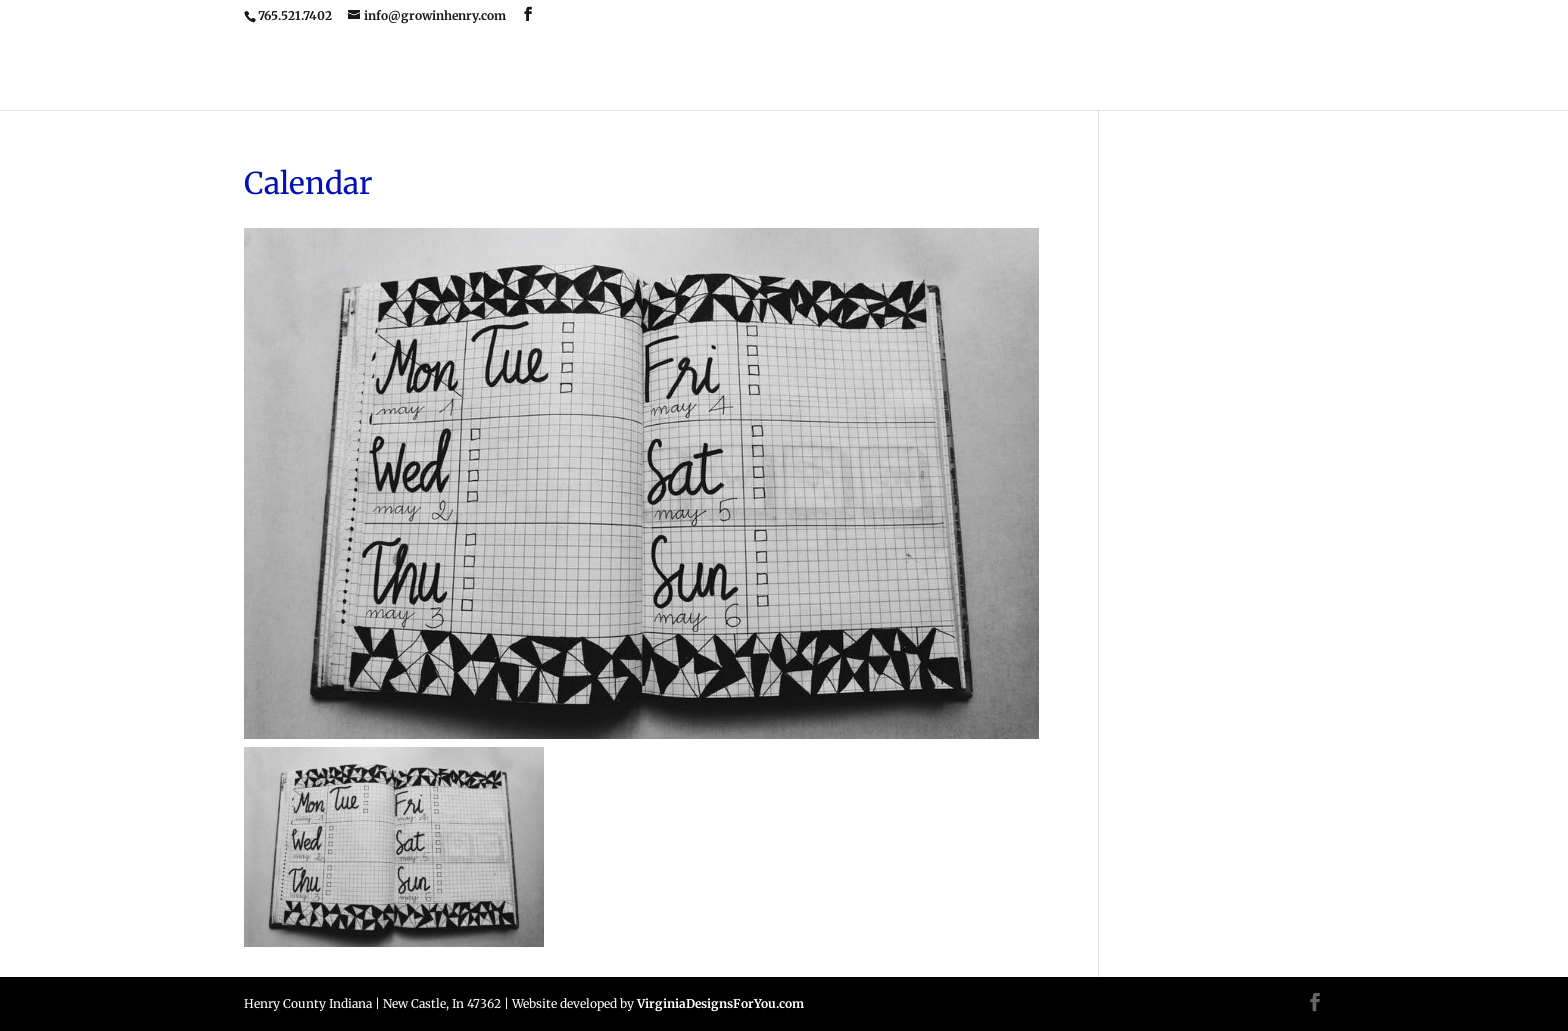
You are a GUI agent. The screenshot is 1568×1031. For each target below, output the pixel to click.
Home (639, 73)
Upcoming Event (839, 73)
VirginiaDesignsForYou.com (720, 1003)
